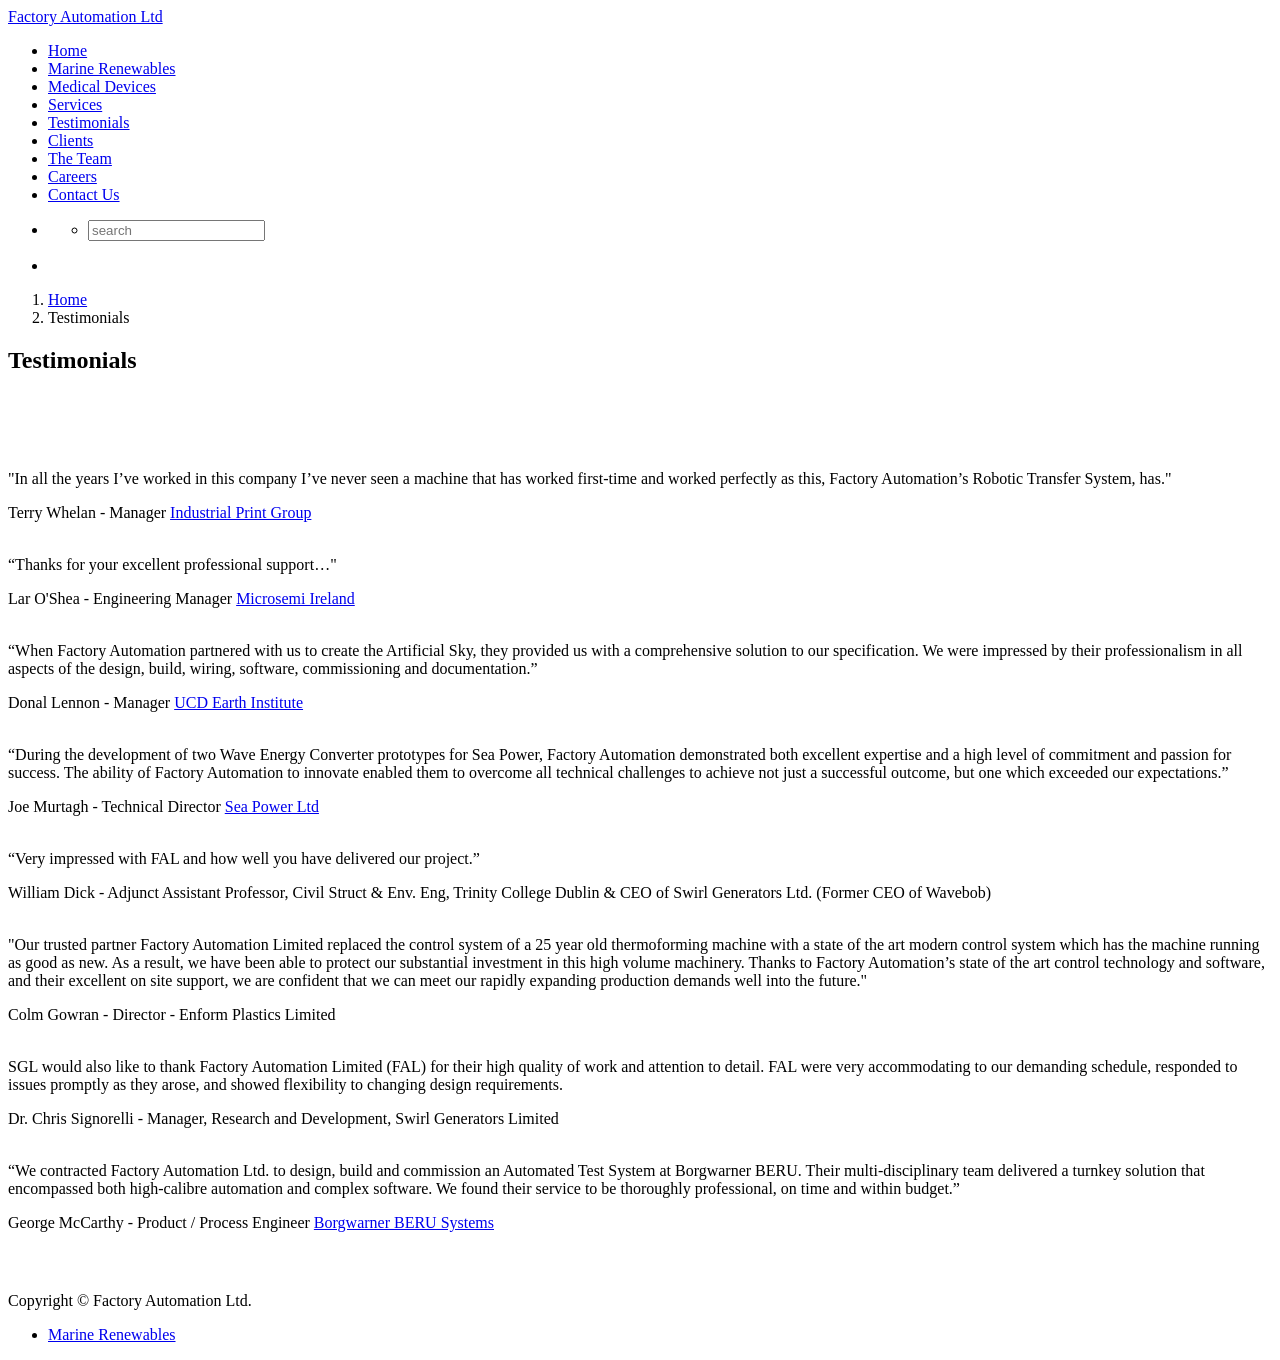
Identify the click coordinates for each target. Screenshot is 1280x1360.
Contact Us (84, 194)
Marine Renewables (112, 68)
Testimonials (89, 122)
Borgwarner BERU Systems (404, 1222)
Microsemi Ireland (295, 598)
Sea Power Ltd (272, 806)
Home (67, 50)
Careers (72, 176)
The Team (80, 158)
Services (75, 104)
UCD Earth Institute (238, 702)
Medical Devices (102, 86)
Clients (70, 140)
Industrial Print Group (240, 512)
